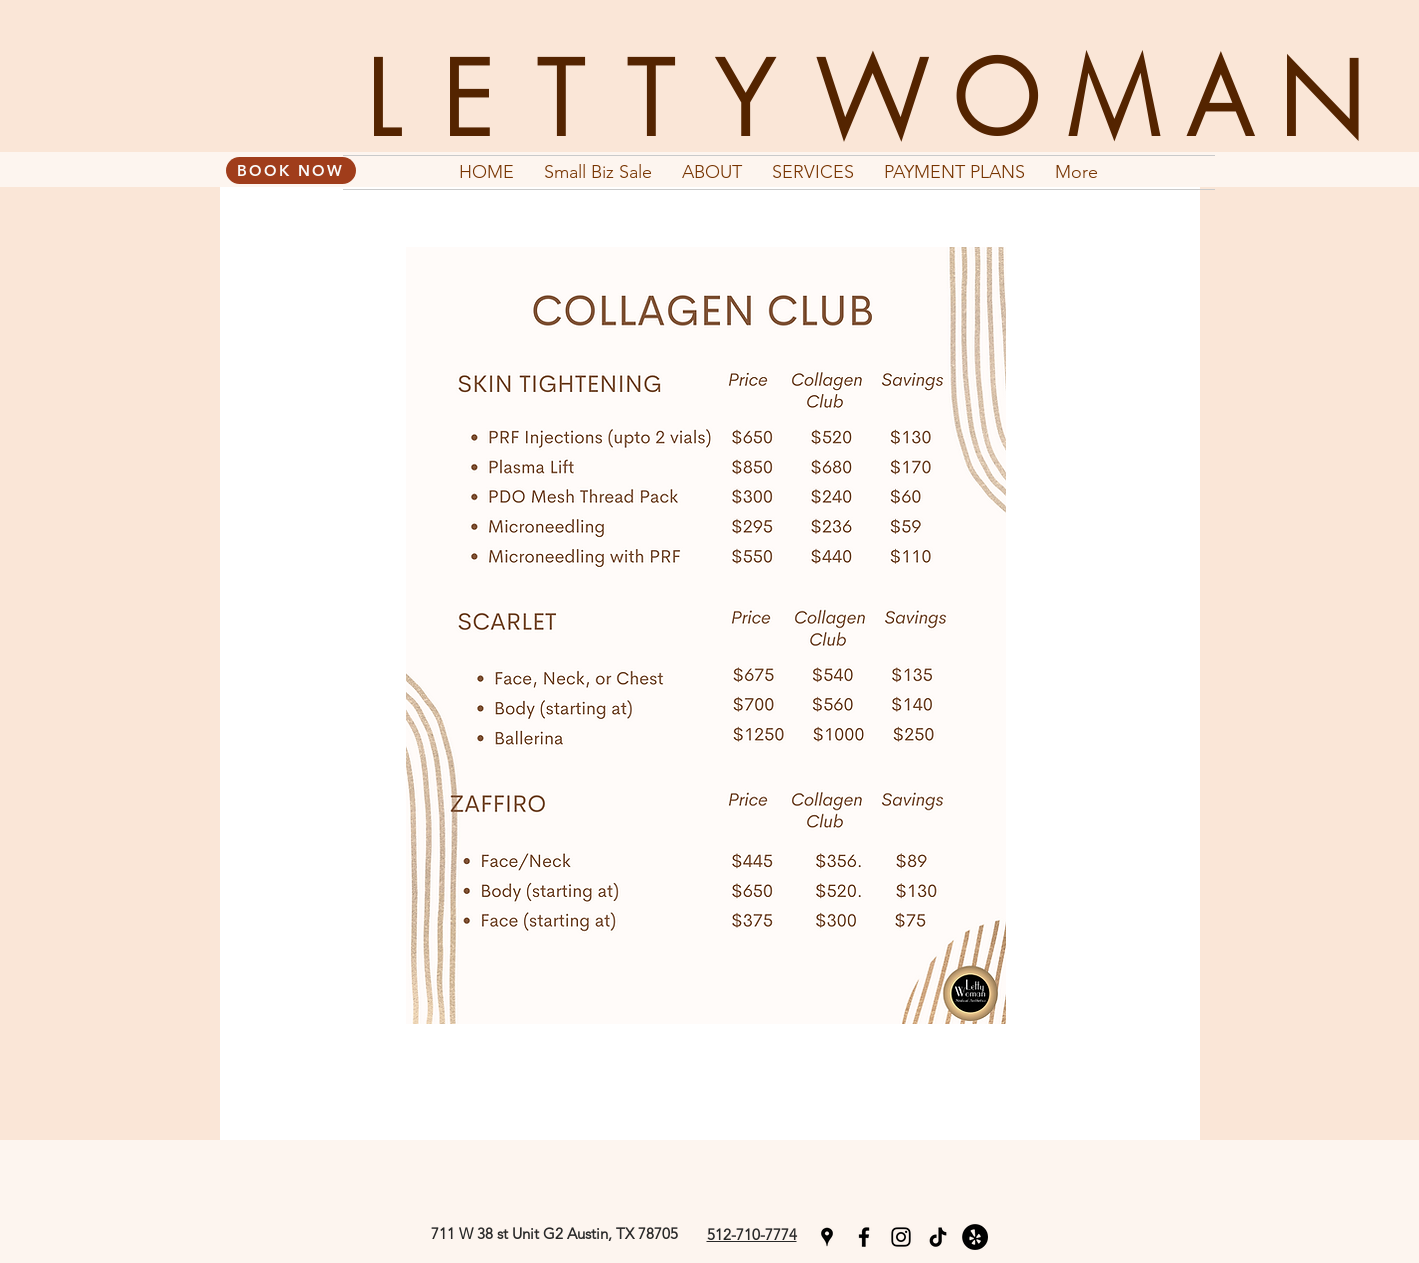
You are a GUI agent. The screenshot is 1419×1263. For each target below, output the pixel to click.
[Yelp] (975, 1237)
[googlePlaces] (827, 1237)
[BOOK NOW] (291, 170)
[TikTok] (938, 1237)
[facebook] (864, 1237)
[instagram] (901, 1237)
